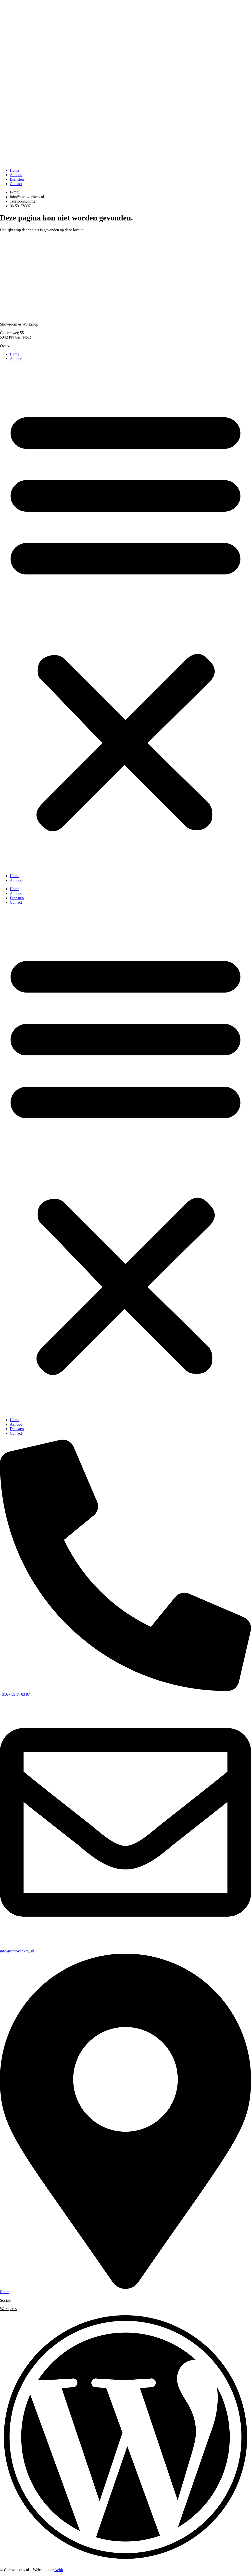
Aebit (58, 2570)
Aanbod (16, 358)
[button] (125, 617)
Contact (16, 902)
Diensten (17, 898)
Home (14, 354)
